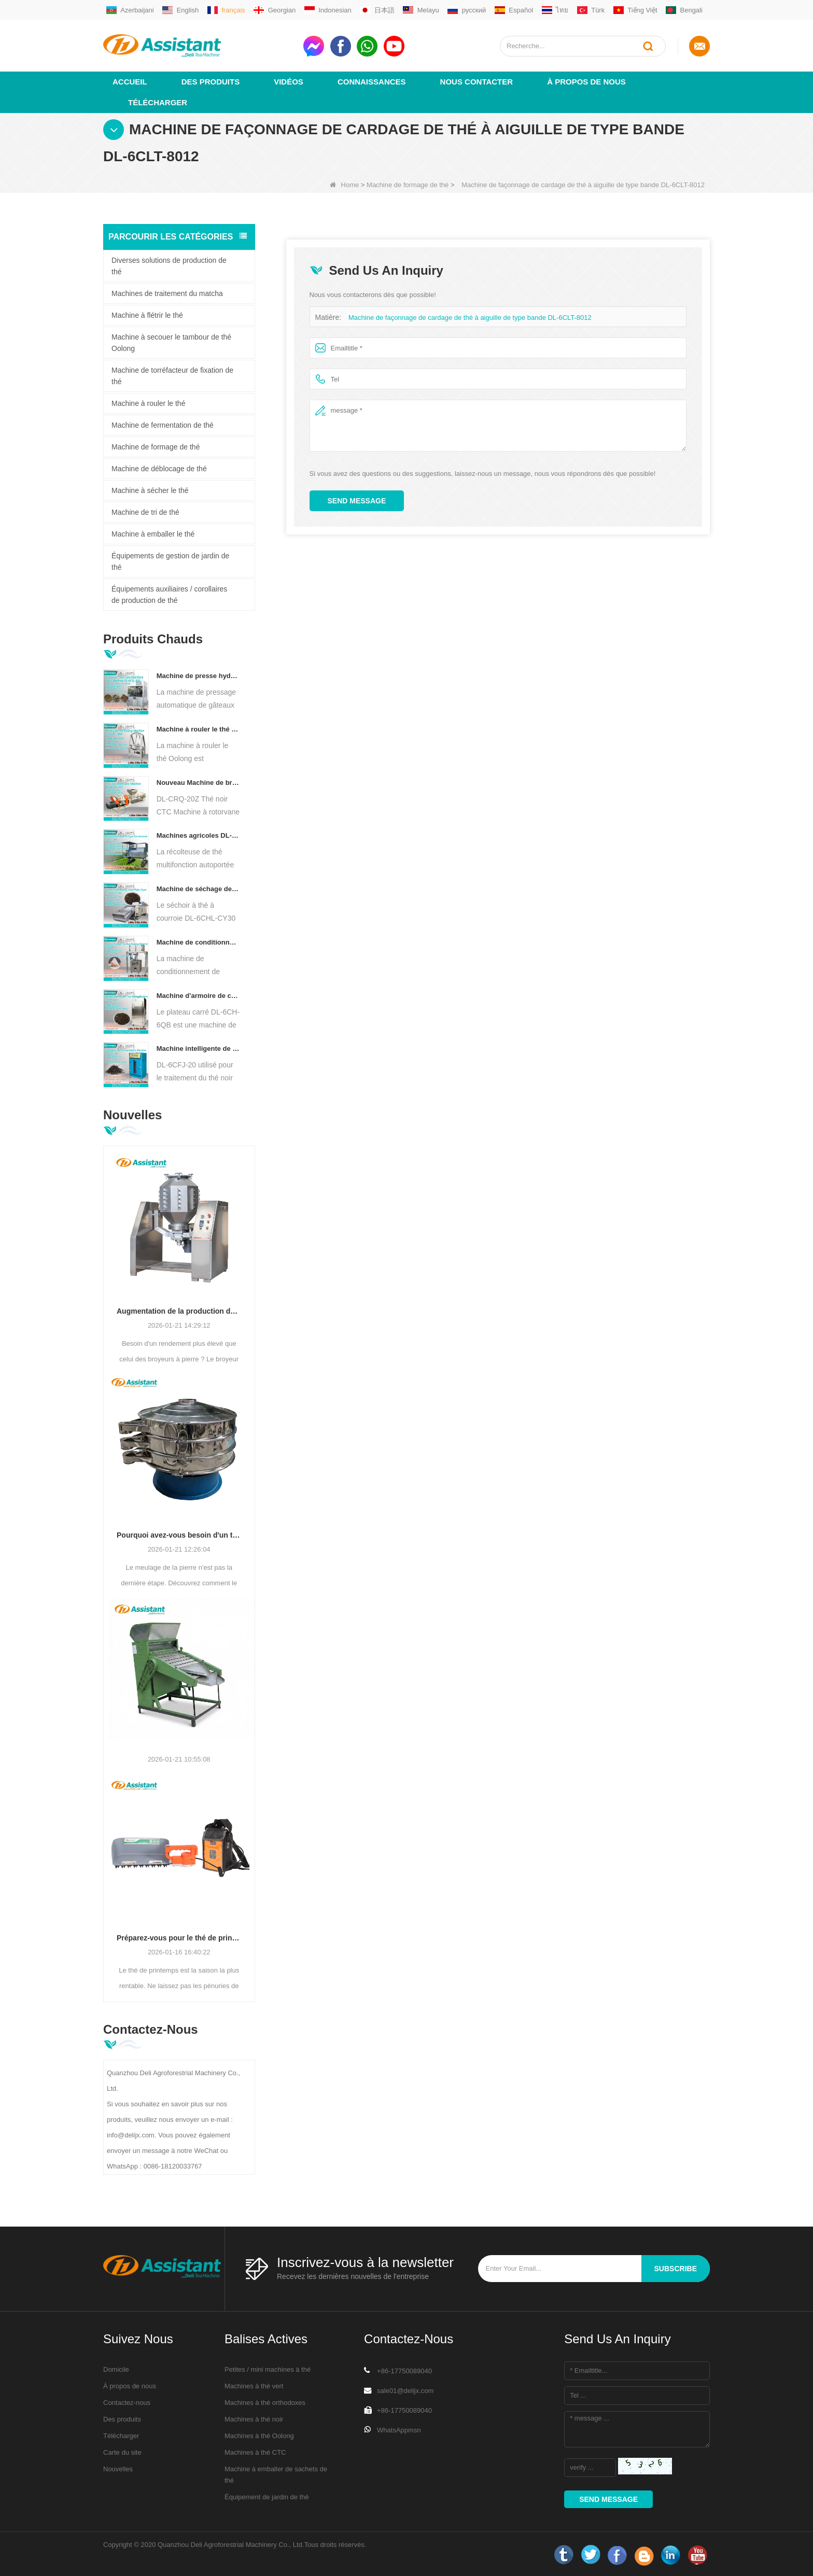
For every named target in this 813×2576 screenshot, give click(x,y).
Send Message (357, 500)
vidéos (288, 81)
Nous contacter (476, 81)
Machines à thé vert (254, 2385)
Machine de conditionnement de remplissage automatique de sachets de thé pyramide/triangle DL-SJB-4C (198, 942)
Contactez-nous (126, 2402)
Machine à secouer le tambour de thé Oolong (171, 342)
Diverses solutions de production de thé (169, 265)
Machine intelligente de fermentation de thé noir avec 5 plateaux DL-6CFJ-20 (198, 1048)
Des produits (210, 81)
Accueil (130, 81)
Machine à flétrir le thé (147, 315)
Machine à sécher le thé (150, 490)
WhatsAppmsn (399, 2429)
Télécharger (157, 101)
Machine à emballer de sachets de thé (276, 2474)
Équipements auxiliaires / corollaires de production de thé (169, 594)
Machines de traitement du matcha (167, 293)
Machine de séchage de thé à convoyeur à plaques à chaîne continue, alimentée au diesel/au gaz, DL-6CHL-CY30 (198, 888)
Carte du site (122, 2452)
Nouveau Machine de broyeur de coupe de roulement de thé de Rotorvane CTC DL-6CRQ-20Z (198, 782)
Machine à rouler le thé (148, 403)
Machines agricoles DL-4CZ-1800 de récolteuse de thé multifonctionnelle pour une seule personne (198, 835)
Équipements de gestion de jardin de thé (170, 561)
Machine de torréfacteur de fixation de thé (172, 375)
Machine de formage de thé (407, 184)
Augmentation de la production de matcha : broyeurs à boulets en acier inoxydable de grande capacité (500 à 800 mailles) (179, 1310)
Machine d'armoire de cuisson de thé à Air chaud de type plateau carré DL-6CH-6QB (198, 995)
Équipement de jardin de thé (267, 2496)
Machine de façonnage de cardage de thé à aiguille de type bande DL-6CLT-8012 (470, 317)
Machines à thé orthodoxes (265, 2402)
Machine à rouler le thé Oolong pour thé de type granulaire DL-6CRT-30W (198, 729)
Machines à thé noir (254, 2419)
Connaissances (372, 81)
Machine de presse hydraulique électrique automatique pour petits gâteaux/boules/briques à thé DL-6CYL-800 (198, 675)
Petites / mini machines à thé (268, 2369)
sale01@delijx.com (405, 2390)
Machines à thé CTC (255, 2452)
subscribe (675, 2268)
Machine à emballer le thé (152, 533)
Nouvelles (118, 2468)
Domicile (116, 2369)
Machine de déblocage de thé (159, 468)
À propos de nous (586, 81)
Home (344, 184)
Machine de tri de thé (145, 512)
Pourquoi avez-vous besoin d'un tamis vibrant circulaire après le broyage (179, 1534)
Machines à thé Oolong (259, 2435)
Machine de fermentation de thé (162, 424)
